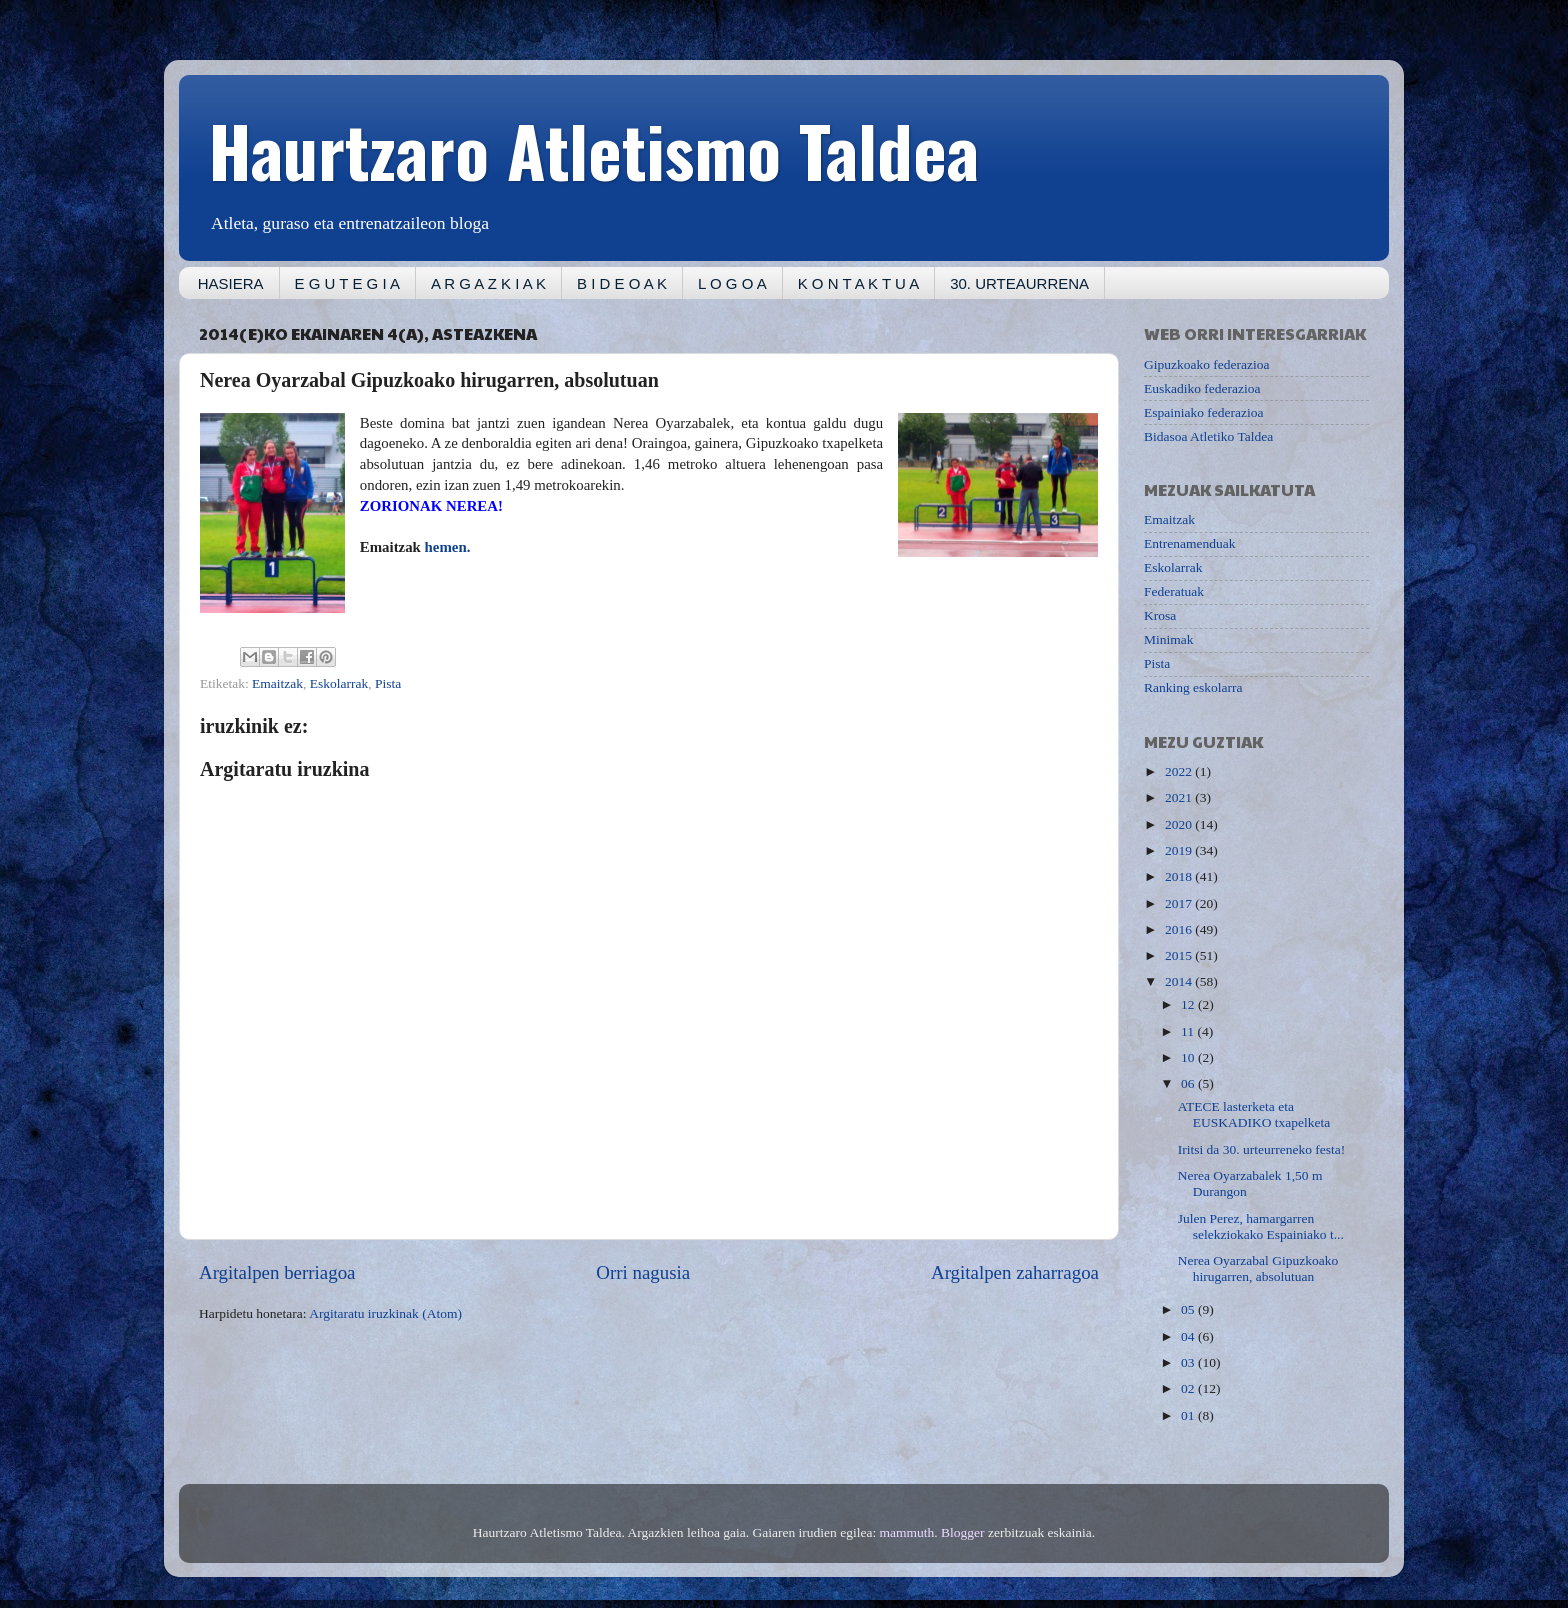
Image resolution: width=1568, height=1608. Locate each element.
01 (1189, 1415)
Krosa (1160, 615)
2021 (1180, 797)
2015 (1180, 955)
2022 (1180, 771)
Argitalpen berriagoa (277, 1272)
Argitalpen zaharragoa (1015, 1272)
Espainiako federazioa (1204, 412)
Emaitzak (277, 683)
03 (1189, 1362)
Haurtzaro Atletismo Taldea (594, 149)
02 (1189, 1388)
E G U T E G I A (347, 283)
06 (1189, 1083)
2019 (1180, 850)
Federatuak (1174, 591)
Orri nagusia (643, 1272)
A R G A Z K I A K (488, 283)
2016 (1180, 929)
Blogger (963, 1532)
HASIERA (231, 283)
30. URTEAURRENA (1019, 283)
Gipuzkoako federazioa (1207, 364)
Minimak (1169, 639)
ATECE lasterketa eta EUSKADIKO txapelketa (1254, 1114)
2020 (1180, 824)
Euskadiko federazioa (1202, 388)
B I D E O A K (622, 283)
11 (1189, 1031)
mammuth (907, 1532)
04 (1189, 1336)
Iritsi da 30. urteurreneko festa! (1262, 1149)
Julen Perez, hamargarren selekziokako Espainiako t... (1261, 1226)
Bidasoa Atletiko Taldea (1208, 436)
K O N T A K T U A (858, 283)
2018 (1180, 876)
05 (1189, 1309)
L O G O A (732, 283)
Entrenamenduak (1189, 543)
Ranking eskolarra (1193, 687)
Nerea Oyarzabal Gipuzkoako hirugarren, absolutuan (1258, 1268)
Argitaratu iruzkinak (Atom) (385, 1313)
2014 (1180, 981)
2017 (1180, 903)
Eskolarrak (339, 683)
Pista (388, 683)
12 (1189, 1004)
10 (1189, 1057)
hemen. (449, 547)
